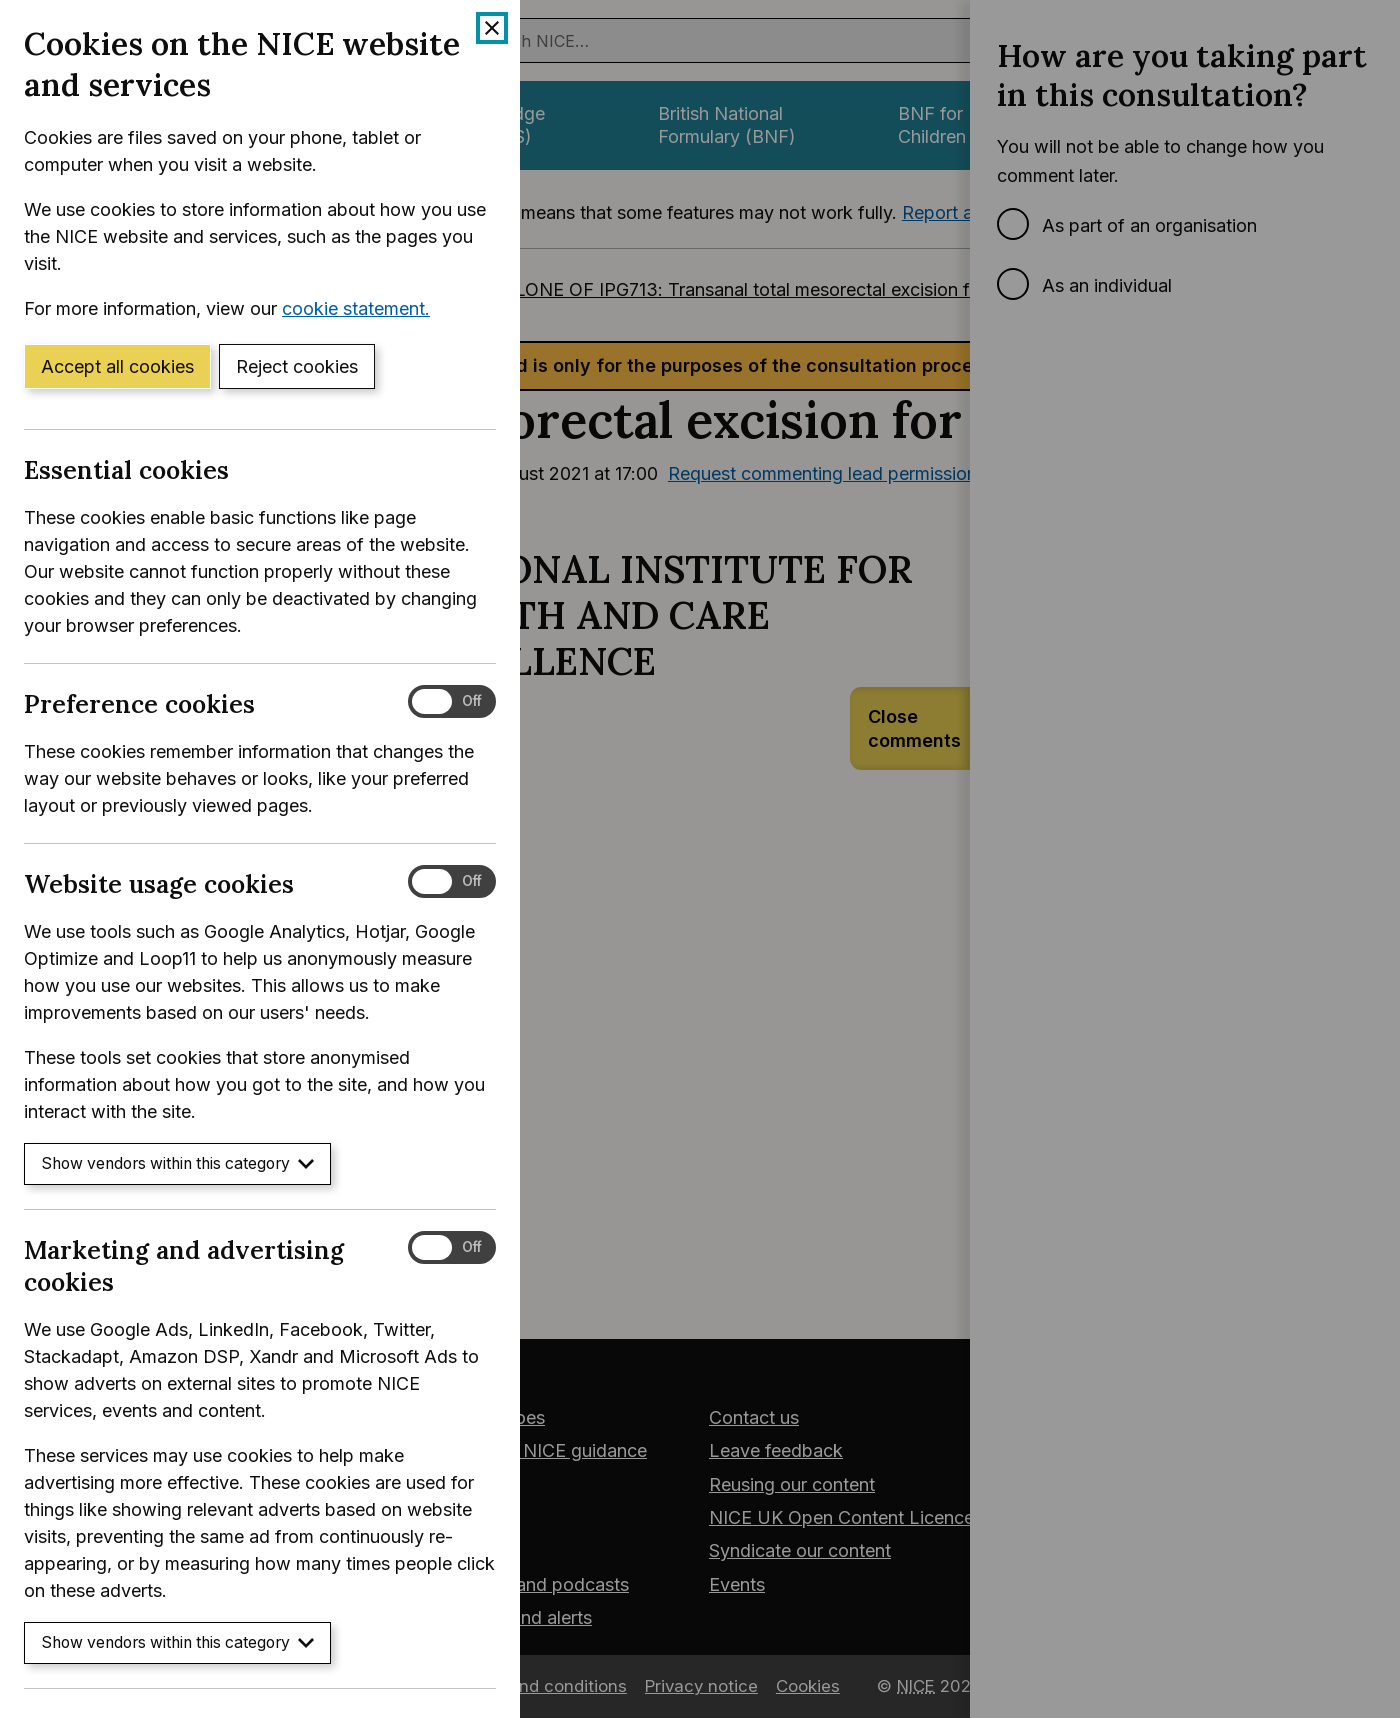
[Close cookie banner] (492, 28)
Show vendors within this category (177, 1163)
